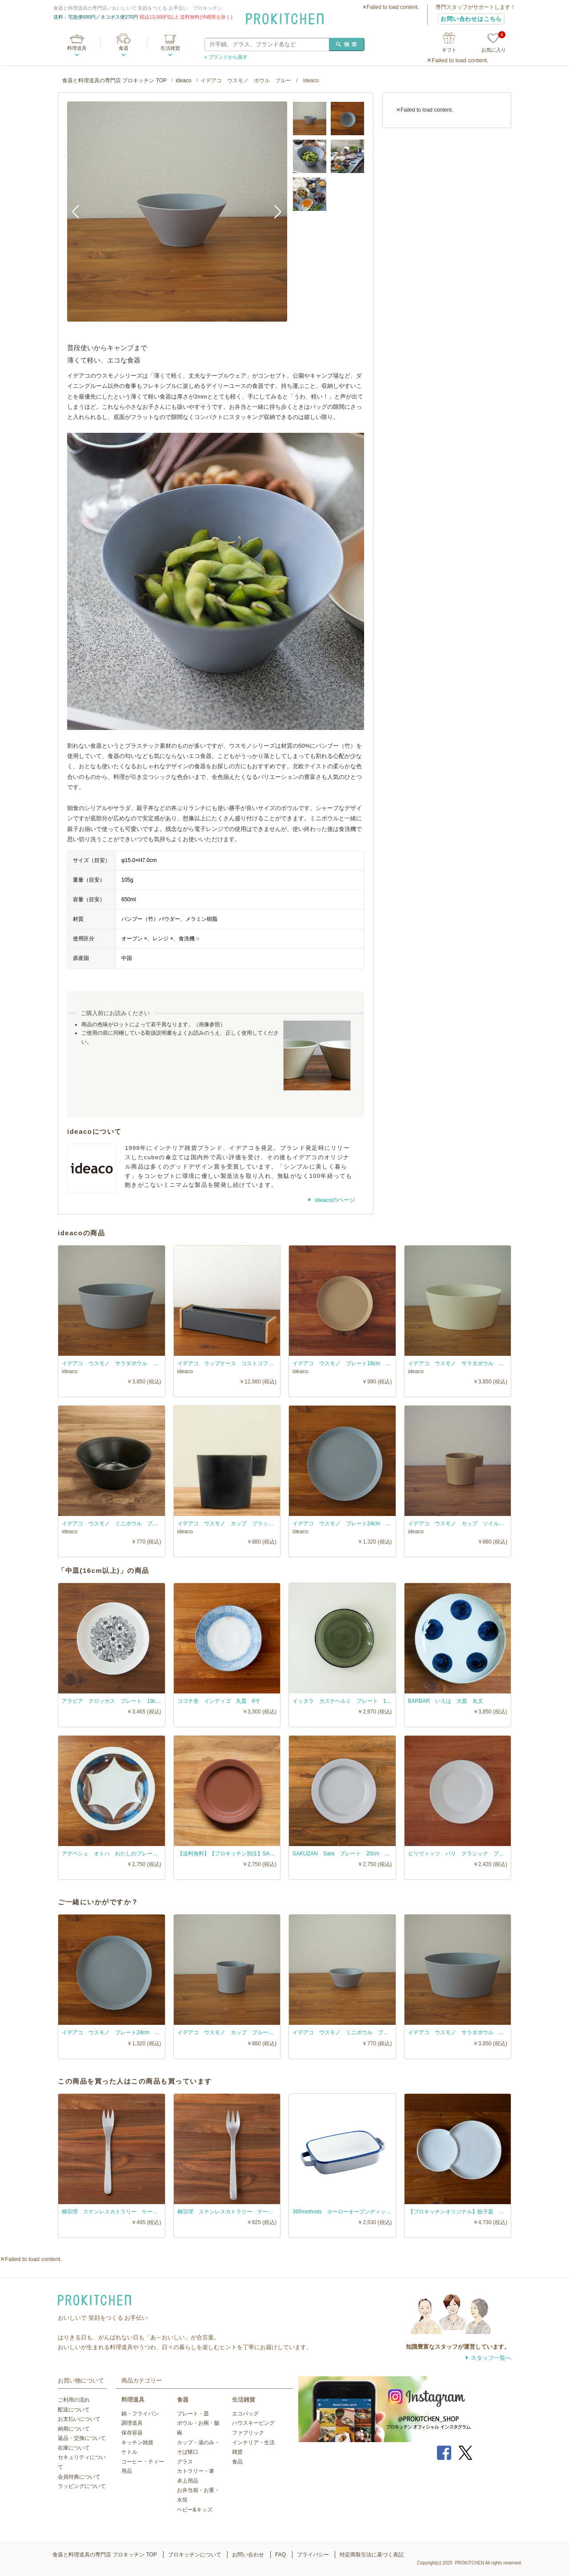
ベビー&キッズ (194, 2510)
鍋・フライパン (140, 2414)
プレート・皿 (193, 2414)
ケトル (129, 2452)
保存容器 (132, 2433)
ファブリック (248, 2433)
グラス (185, 2462)
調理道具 (132, 2423)
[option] (177, 211)
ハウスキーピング (253, 2423)
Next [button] (274, 211)
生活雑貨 (170, 48)
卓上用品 (187, 2481)
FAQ (280, 2555)
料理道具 (77, 48)
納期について (74, 2429)
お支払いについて (79, 2419)
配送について (74, 2410)
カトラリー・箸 (195, 2471)
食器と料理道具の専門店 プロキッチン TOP (114, 80)
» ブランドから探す (226, 57)
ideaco (183, 80)
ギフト (449, 49)
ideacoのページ (334, 1200)
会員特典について (79, 2477)
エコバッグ (245, 2414)
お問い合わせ (248, 2555)
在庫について (74, 2448)
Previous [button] (80, 211)
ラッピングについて (82, 2486)
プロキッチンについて (194, 2555)
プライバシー (313, 2555)
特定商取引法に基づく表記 (372, 2555)
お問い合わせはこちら (471, 19)
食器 (123, 48)
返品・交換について (82, 2438)
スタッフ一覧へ (491, 2357)
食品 (237, 2462)
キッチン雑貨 (137, 2442)
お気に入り (493, 42)
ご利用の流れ (74, 2400)
